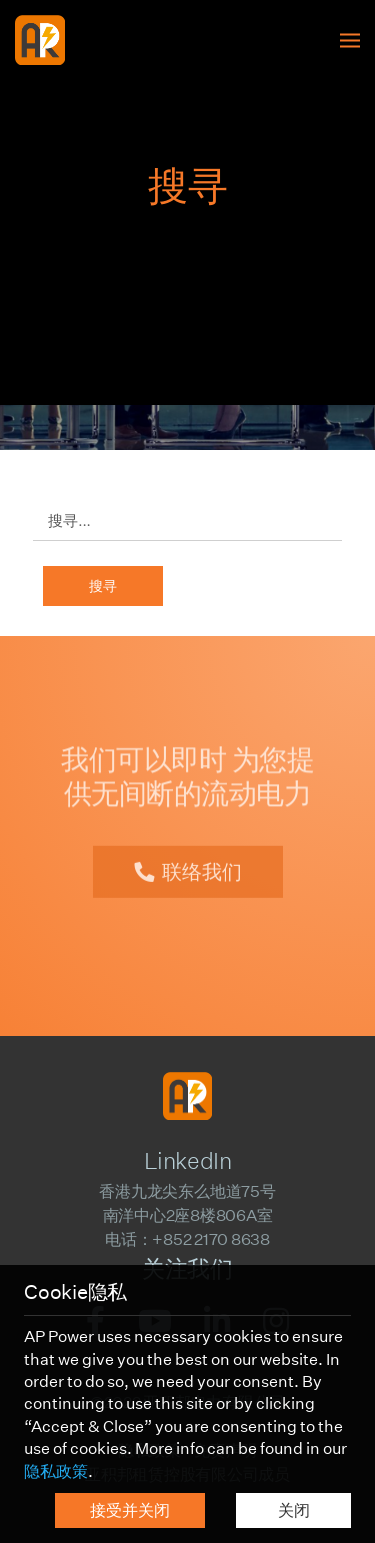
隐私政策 (56, 1471)
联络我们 (202, 862)
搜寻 (103, 586)
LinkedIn (187, 1161)
